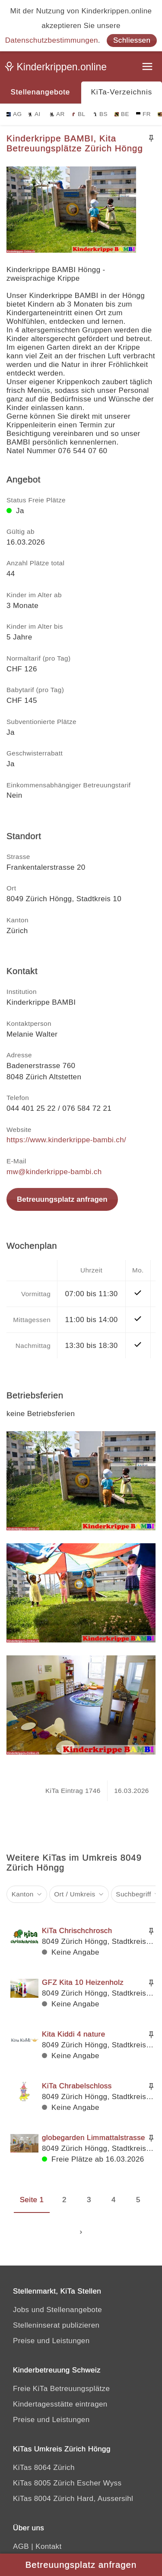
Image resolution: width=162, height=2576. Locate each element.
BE (121, 114)
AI (34, 114)
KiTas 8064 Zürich (44, 2467)
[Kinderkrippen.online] (58, 68)
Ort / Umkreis (74, 1894)
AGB (21, 2546)
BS (100, 114)
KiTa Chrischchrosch (77, 1931)
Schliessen (131, 40)
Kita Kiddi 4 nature (73, 2034)
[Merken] (151, 138)
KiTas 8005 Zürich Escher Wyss (67, 2483)
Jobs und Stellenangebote (57, 2310)
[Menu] (148, 67)
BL (78, 114)
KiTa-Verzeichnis (121, 92)
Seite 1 (32, 2200)
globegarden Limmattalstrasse (93, 2138)
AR (57, 114)
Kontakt (48, 2546)
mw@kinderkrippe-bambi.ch (54, 1172)
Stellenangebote (40, 92)
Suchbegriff (133, 1894)
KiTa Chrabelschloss (77, 2086)
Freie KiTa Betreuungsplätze (61, 2389)
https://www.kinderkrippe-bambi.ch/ (66, 1140)
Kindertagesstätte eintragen (60, 2404)
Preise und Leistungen (51, 2341)
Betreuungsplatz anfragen (62, 1199)
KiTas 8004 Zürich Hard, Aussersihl (73, 2499)
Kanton (23, 1894)
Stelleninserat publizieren (56, 2325)
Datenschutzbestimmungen (51, 40)
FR (143, 114)
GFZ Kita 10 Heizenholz (83, 1982)
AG (14, 114)
